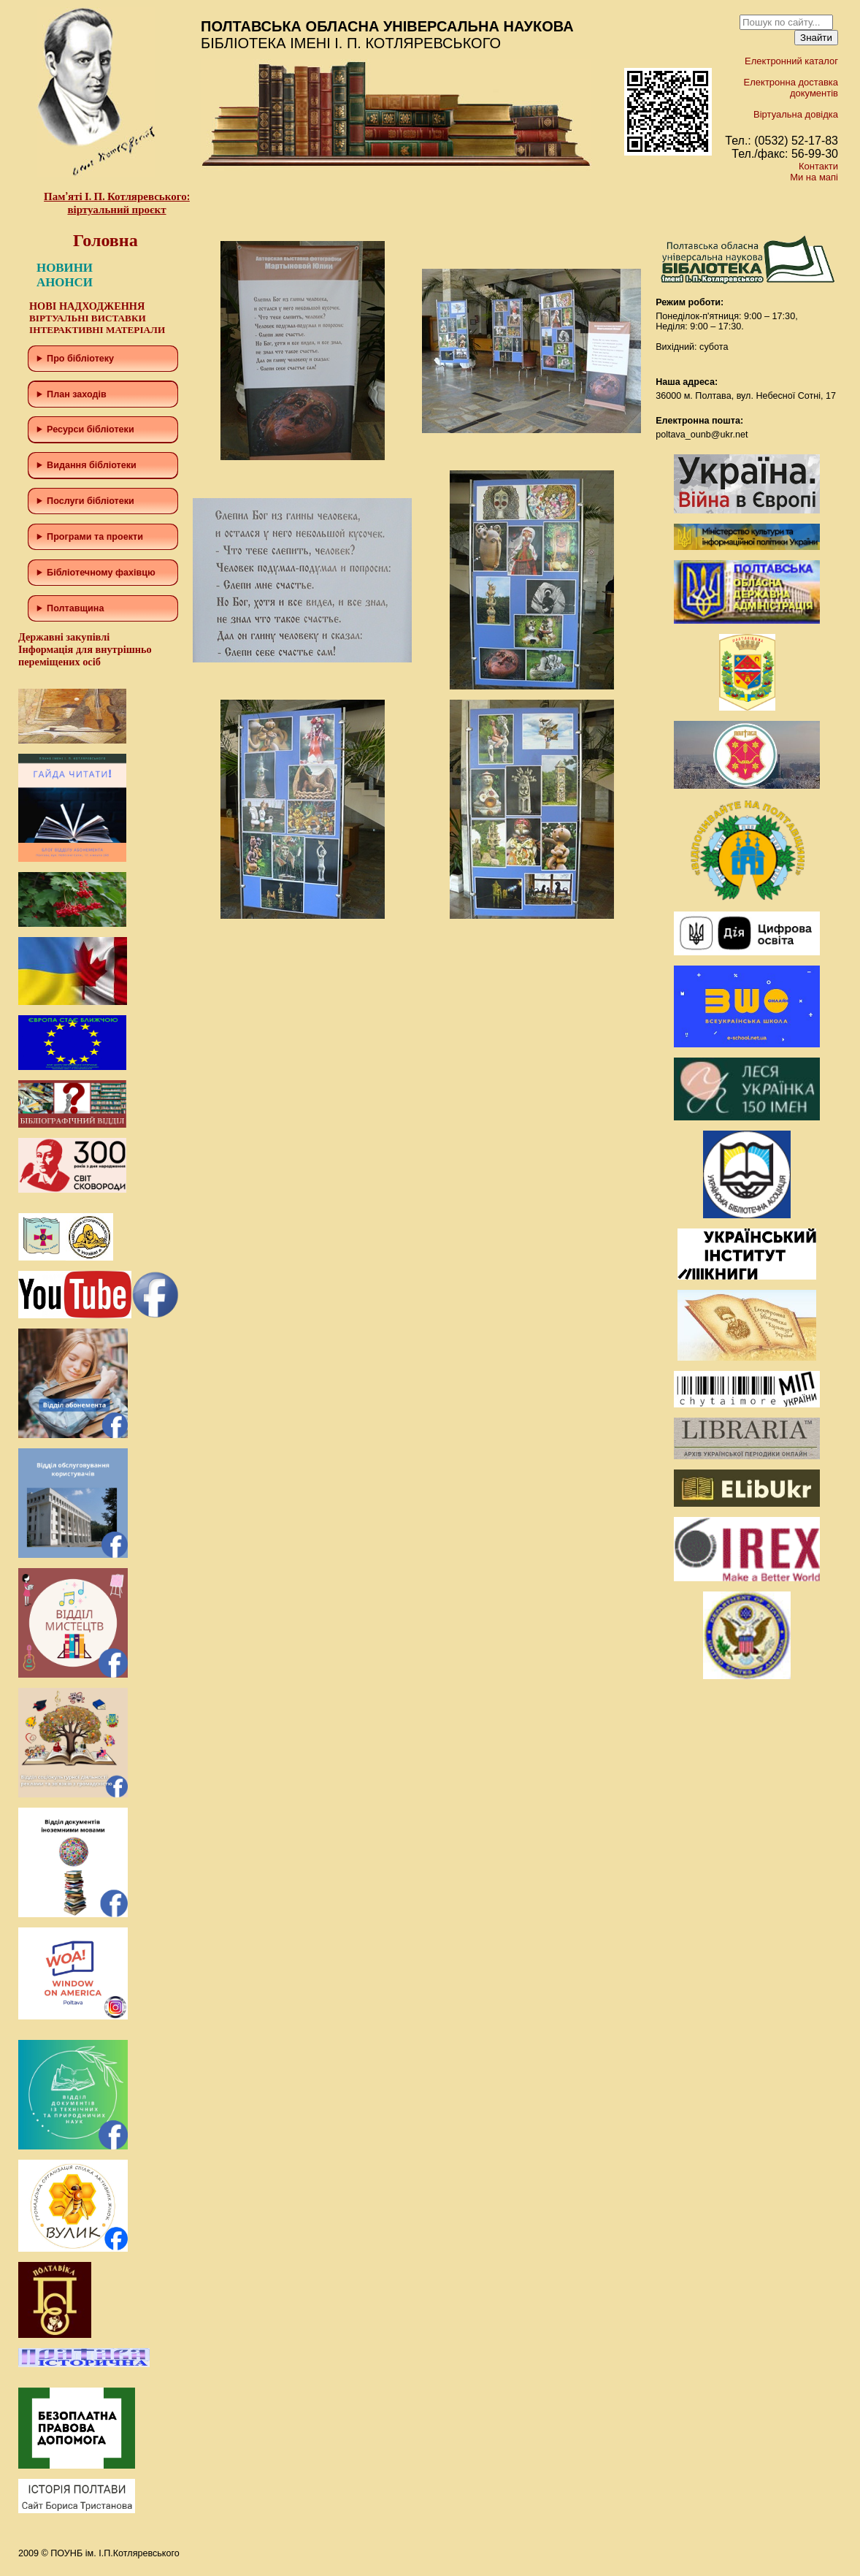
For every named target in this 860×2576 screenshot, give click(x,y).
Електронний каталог (791, 61)
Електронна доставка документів (791, 88)
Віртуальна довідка (795, 114)
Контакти (818, 166)
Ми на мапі (814, 177)
